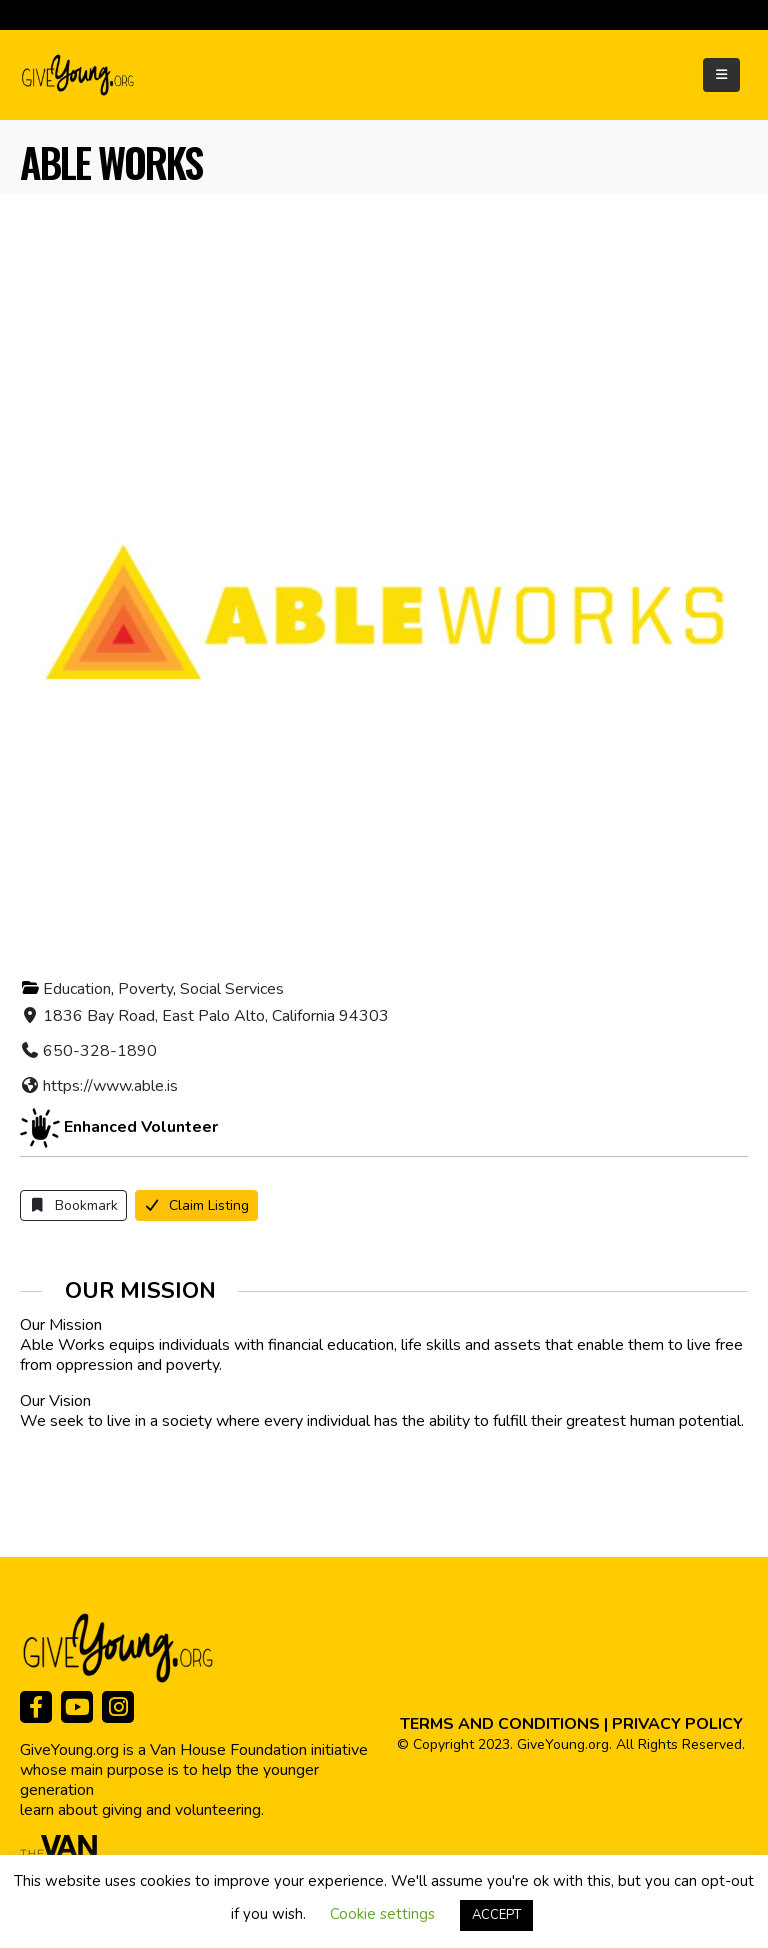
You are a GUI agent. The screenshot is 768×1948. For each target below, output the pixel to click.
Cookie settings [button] (382, 1914)
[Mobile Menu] (721, 75)
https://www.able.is (110, 1086)
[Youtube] (77, 1707)
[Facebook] (36, 1707)
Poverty (145, 989)
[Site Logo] (79, 75)
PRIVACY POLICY (677, 1724)
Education (77, 989)
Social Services (232, 989)
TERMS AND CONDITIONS (500, 1724)
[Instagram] (118, 1707)
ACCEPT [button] (496, 1915)
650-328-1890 (100, 1051)
